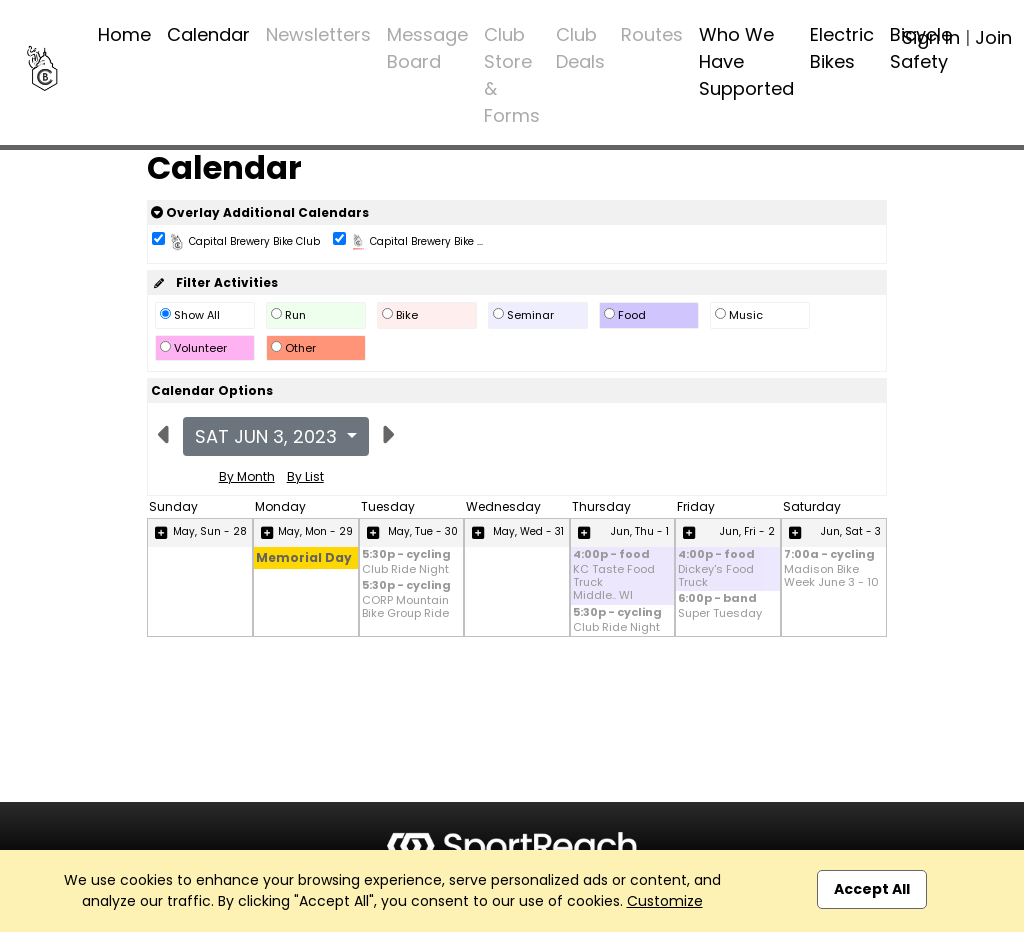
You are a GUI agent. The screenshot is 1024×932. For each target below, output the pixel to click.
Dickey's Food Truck (716, 576)
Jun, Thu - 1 (640, 531)
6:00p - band (717, 599)
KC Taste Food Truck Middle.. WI (614, 583)
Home (124, 34)
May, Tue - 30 (423, 531)
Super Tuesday (720, 613)
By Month (247, 476)
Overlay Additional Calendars (260, 212)
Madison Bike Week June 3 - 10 (831, 576)
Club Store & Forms (512, 75)
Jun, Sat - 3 (851, 531)
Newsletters (318, 34)
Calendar (208, 34)
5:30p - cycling (406, 555)
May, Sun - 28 (210, 531)
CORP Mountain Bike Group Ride (405, 607)
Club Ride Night (405, 569)
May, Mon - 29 (315, 531)
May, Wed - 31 (528, 531)
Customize (665, 901)
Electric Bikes (842, 48)
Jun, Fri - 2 (747, 531)
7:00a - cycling (829, 555)
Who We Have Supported (746, 61)
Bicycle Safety (921, 48)
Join (993, 37)
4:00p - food (611, 555)
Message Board (427, 48)
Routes (652, 34)
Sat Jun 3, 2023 (268, 436)
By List (305, 476)
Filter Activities (214, 282)
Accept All (872, 889)
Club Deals (580, 48)
